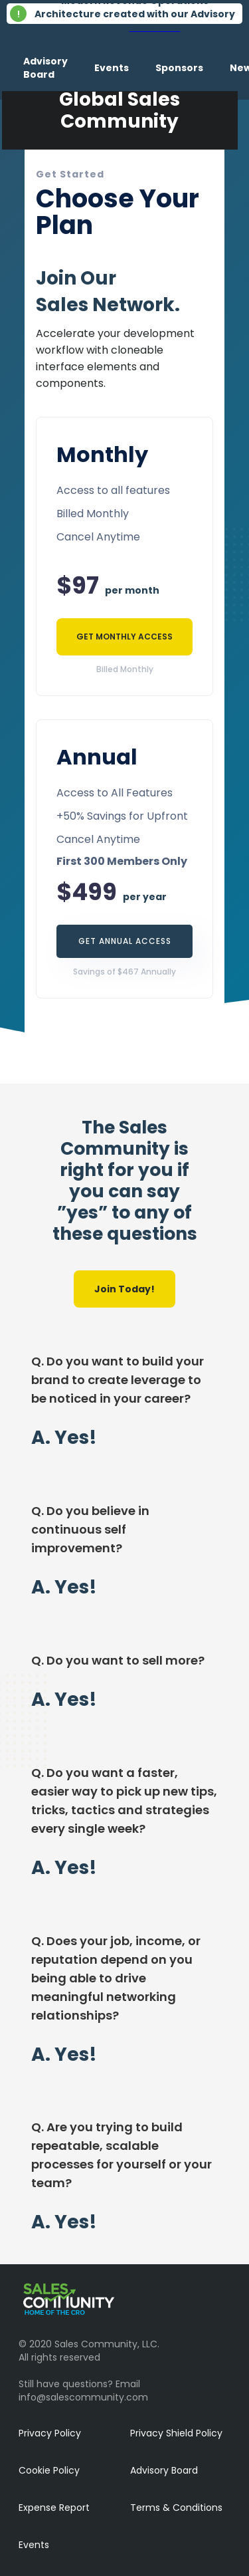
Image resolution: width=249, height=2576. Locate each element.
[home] (3, 67)
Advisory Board (164, 2470)
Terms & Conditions (176, 2507)
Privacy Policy (50, 2433)
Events (34, 2544)
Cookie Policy (49, 2470)
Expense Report (54, 2507)
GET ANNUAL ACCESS (124, 941)
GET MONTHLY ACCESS (124, 636)
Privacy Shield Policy (176, 2433)
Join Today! (124, 1289)
